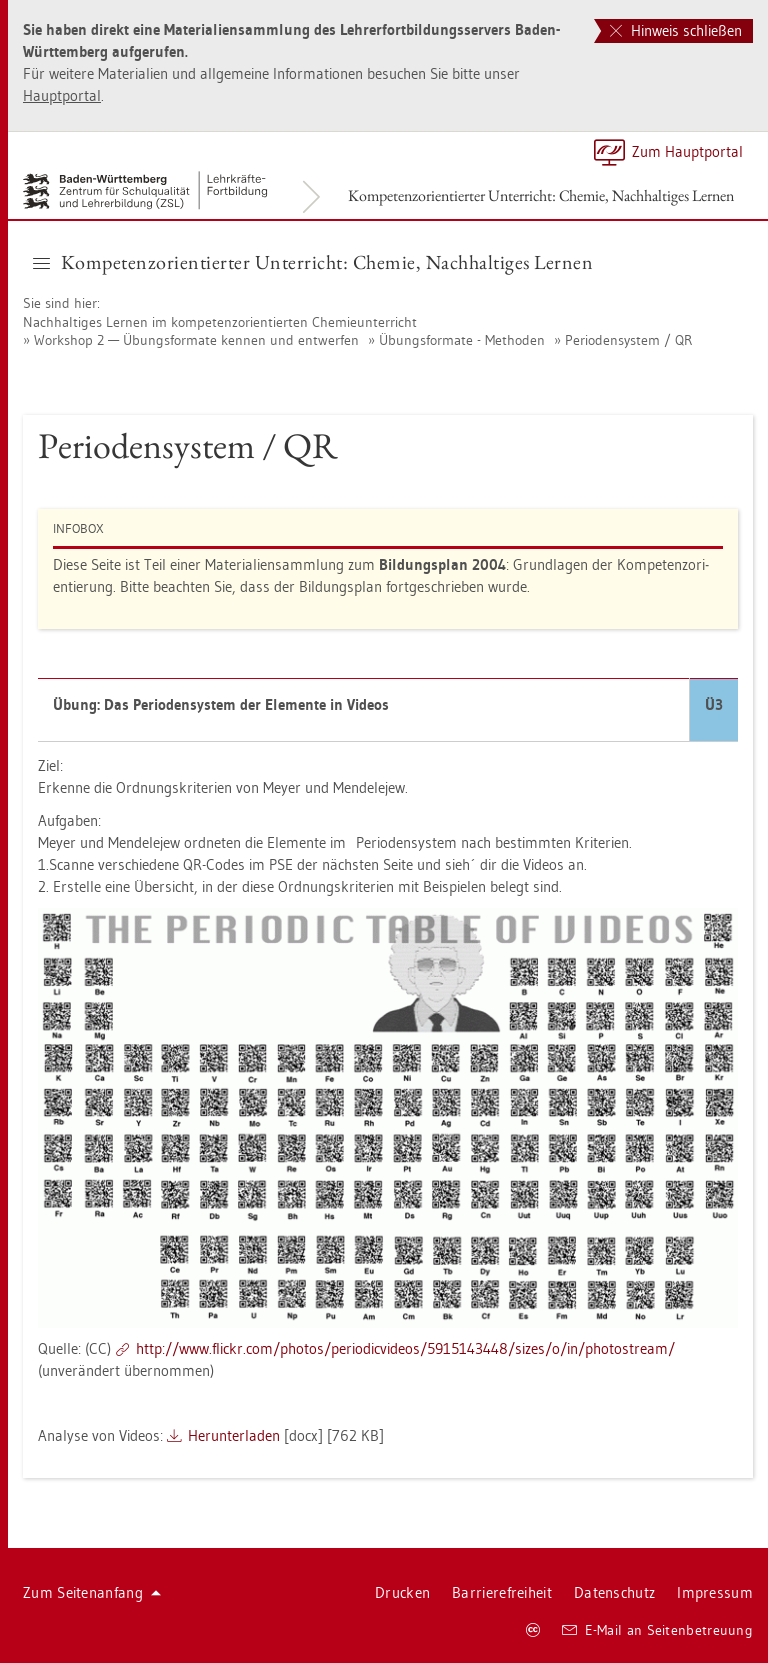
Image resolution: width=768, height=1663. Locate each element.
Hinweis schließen (676, 30)
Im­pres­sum (715, 1592)
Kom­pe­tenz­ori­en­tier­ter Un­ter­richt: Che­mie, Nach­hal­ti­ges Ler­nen (541, 195)
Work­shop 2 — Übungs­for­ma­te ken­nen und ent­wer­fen (196, 340)
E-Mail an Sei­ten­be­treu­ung (657, 1630)
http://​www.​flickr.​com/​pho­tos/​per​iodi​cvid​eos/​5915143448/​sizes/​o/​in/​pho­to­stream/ (405, 1348)
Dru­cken (402, 1592)
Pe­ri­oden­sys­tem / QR (628, 340)
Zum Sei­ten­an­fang (92, 1592)
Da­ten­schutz (614, 1592)
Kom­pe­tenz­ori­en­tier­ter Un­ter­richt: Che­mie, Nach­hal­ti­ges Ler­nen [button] (313, 262)
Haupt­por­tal (62, 95)
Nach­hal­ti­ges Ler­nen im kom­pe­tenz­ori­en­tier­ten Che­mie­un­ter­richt (220, 322)
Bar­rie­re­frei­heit (502, 1592)
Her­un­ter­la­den (234, 1435)
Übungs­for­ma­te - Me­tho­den (462, 340)
